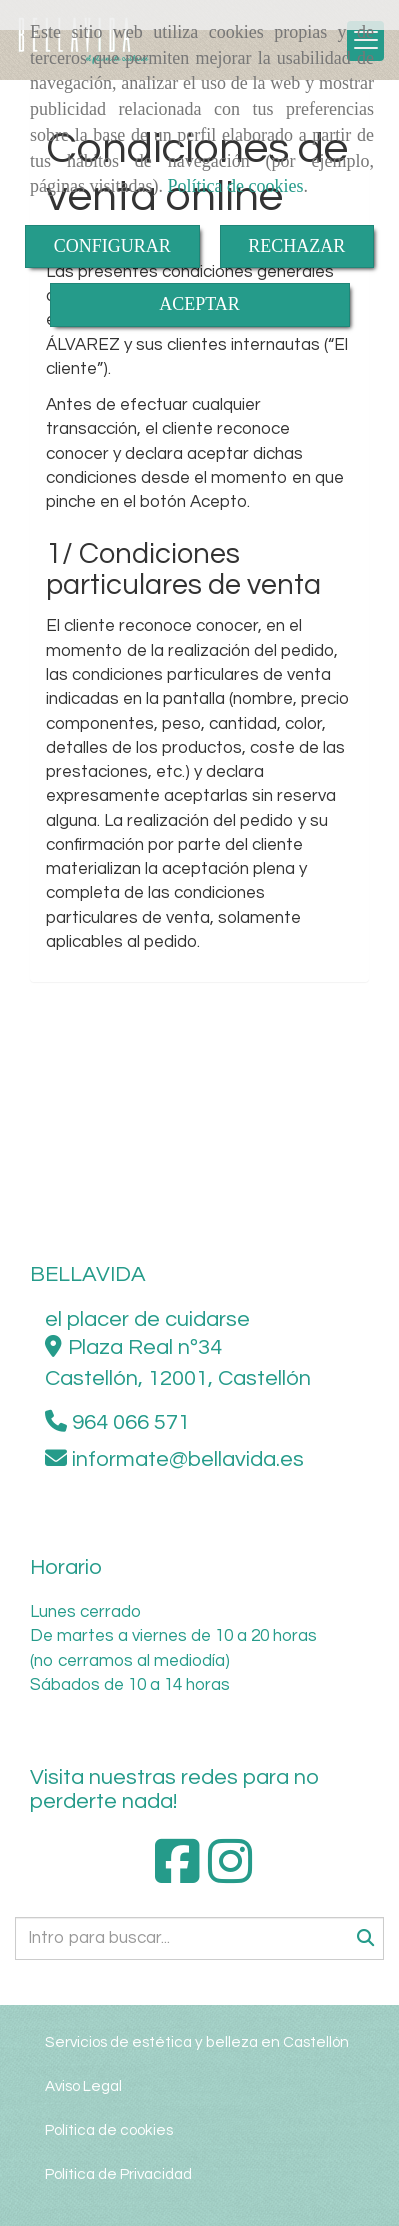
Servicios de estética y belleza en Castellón (197, 2042)
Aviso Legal (83, 2086)
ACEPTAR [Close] (199, 304)
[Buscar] (199, 1938)
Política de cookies (235, 186)
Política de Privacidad (118, 2174)
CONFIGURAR (112, 246)
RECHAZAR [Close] (296, 246)
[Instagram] (230, 1875)
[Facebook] (177, 1875)
